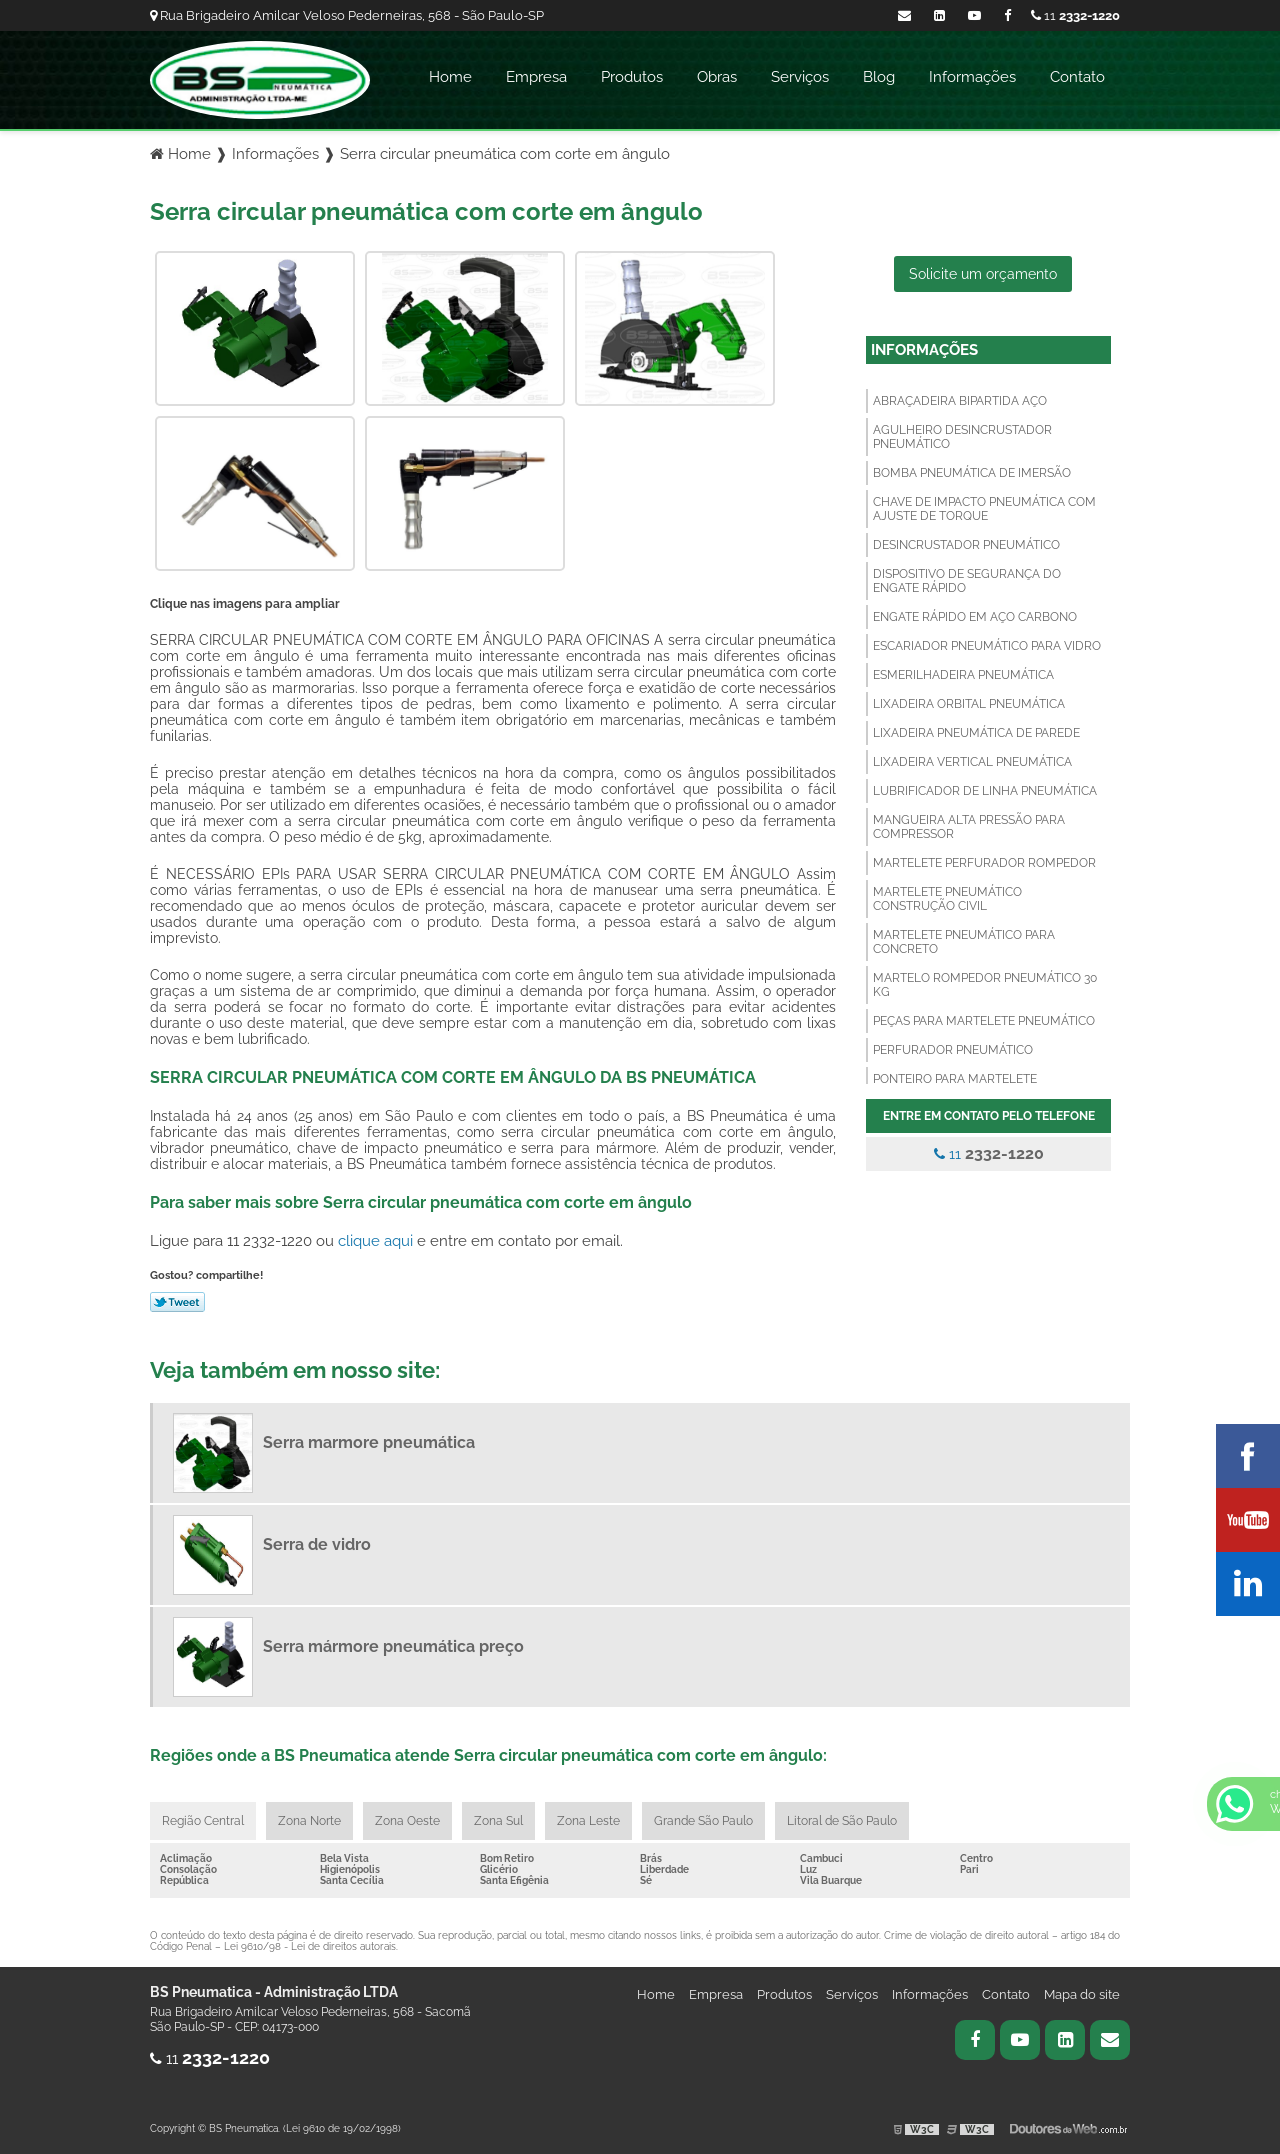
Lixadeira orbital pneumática (969, 704)
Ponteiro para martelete (955, 1079)
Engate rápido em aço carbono (975, 617)
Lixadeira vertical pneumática (972, 762)
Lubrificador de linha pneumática (985, 791)
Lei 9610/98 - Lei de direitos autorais (310, 1946)
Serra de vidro (317, 1544)
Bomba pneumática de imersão (972, 473)
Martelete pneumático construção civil (947, 899)
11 (1075, 15)
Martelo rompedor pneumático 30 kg (985, 985)
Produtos (632, 77)
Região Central (203, 1821)
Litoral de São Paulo (842, 1821)
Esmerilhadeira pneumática (963, 675)
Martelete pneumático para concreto (964, 942)
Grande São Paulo (703, 1821)
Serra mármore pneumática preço (393, 1646)
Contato (1077, 77)
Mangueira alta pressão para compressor (969, 827)
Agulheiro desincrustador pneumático (962, 437)
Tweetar (177, 1302)
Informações (972, 77)
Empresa (536, 77)
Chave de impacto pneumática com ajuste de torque (984, 509)
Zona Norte (309, 1821)
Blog (879, 77)
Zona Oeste (407, 1821)
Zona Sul (498, 1821)
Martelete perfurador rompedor (984, 863)
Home (450, 77)
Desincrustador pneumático (966, 545)
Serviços (800, 77)
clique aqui (375, 1240)
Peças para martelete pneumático (984, 1021)
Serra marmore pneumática (369, 1442)
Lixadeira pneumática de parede (976, 733)
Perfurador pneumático (953, 1050)
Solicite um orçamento (983, 274)
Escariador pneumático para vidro (987, 646)
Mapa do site (1082, 1994)
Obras (717, 77)
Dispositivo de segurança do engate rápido (967, 581)
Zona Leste (588, 1821)
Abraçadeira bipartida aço (960, 401)
